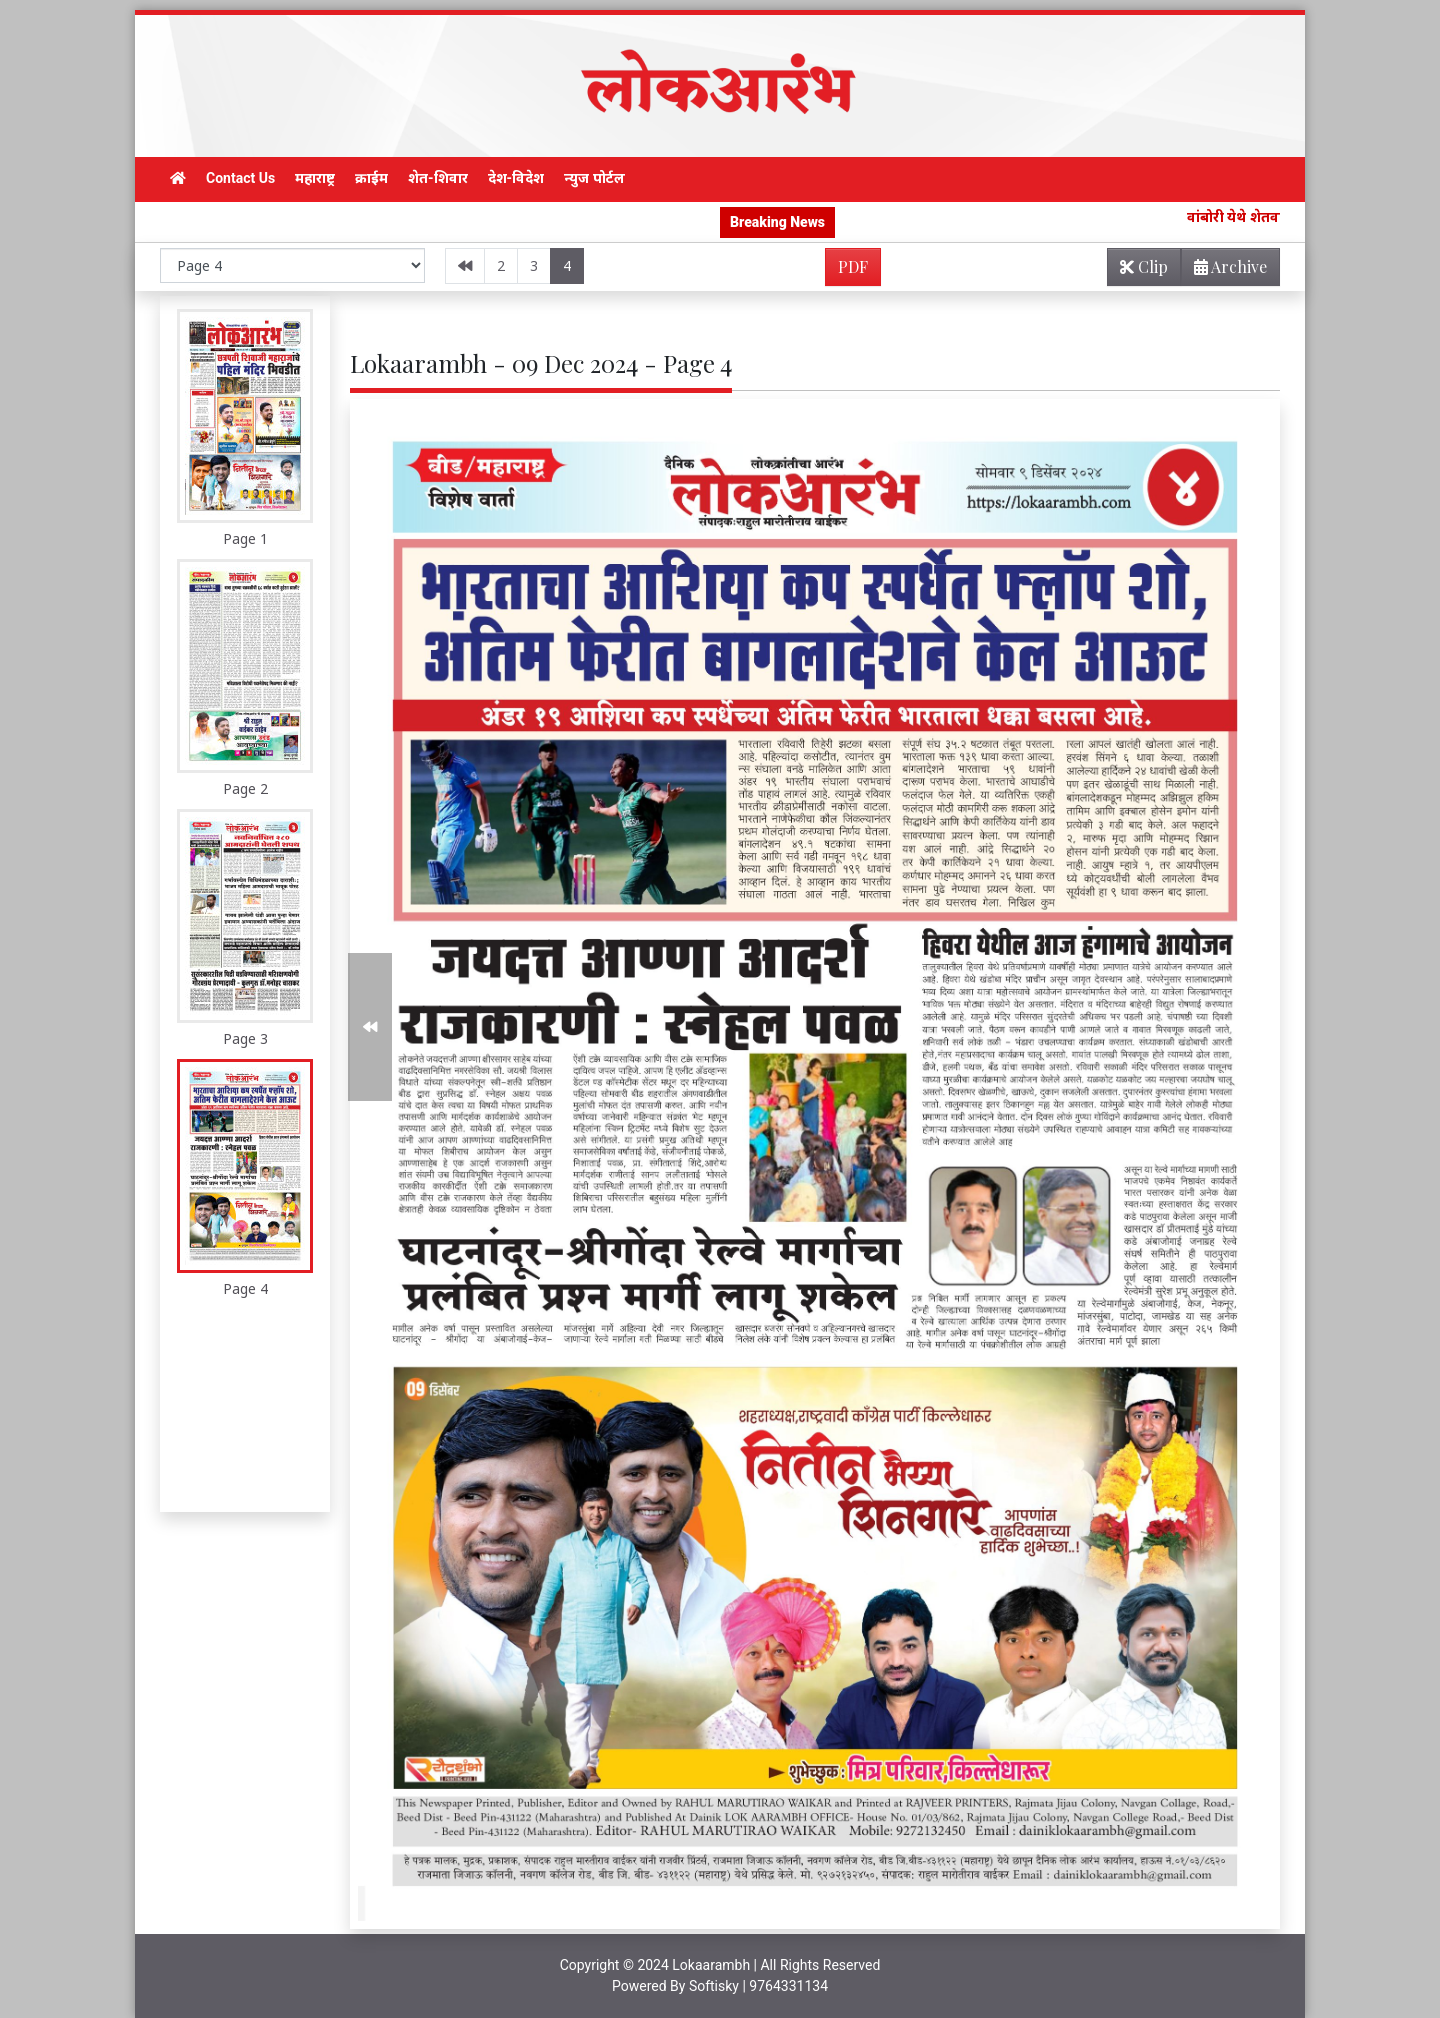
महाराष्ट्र (315, 178)
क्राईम (371, 178)
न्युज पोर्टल (594, 178)
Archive (1224, 270)
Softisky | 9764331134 (758, 1986)
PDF (853, 266)
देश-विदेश (516, 178)
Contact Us (240, 178)
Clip (1144, 266)
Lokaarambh (711, 1965)
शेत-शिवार (438, 178)
